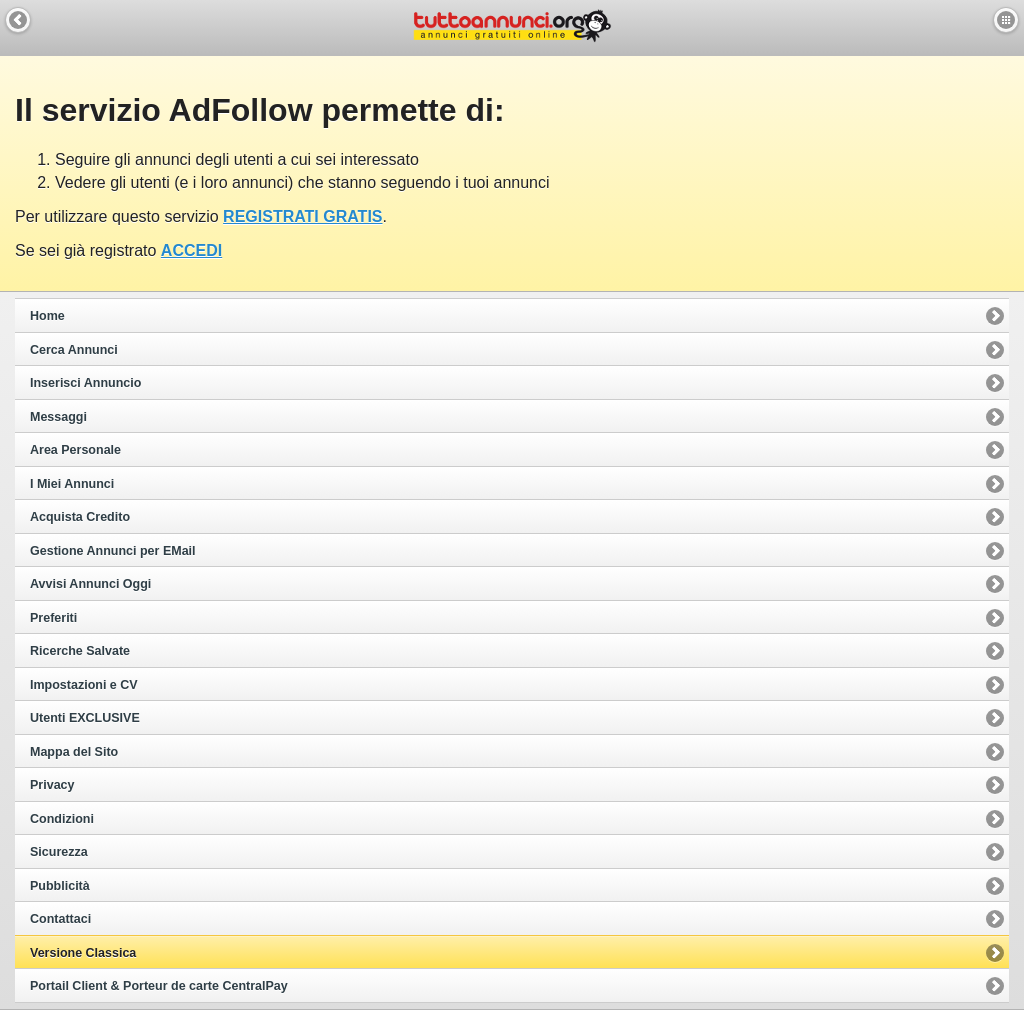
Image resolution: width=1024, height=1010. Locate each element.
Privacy (52, 785)
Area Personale (75, 450)
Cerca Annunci (74, 350)
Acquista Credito (80, 517)
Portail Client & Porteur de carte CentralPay (159, 986)
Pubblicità (60, 886)
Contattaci (60, 919)
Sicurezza (59, 852)
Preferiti (53, 618)
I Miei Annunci (72, 484)
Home (47, 316)
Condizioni (62, 819)
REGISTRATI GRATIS (302, 216)
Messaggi (58, 417)
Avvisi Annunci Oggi (90, 584)
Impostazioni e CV (84, 685)
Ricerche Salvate (80, 651)
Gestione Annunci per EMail (113, 551)
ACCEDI (191, 250)
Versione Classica (83, 953)
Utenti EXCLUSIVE (85, 718)
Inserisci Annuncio (85, 383)
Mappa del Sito (74, 752)
